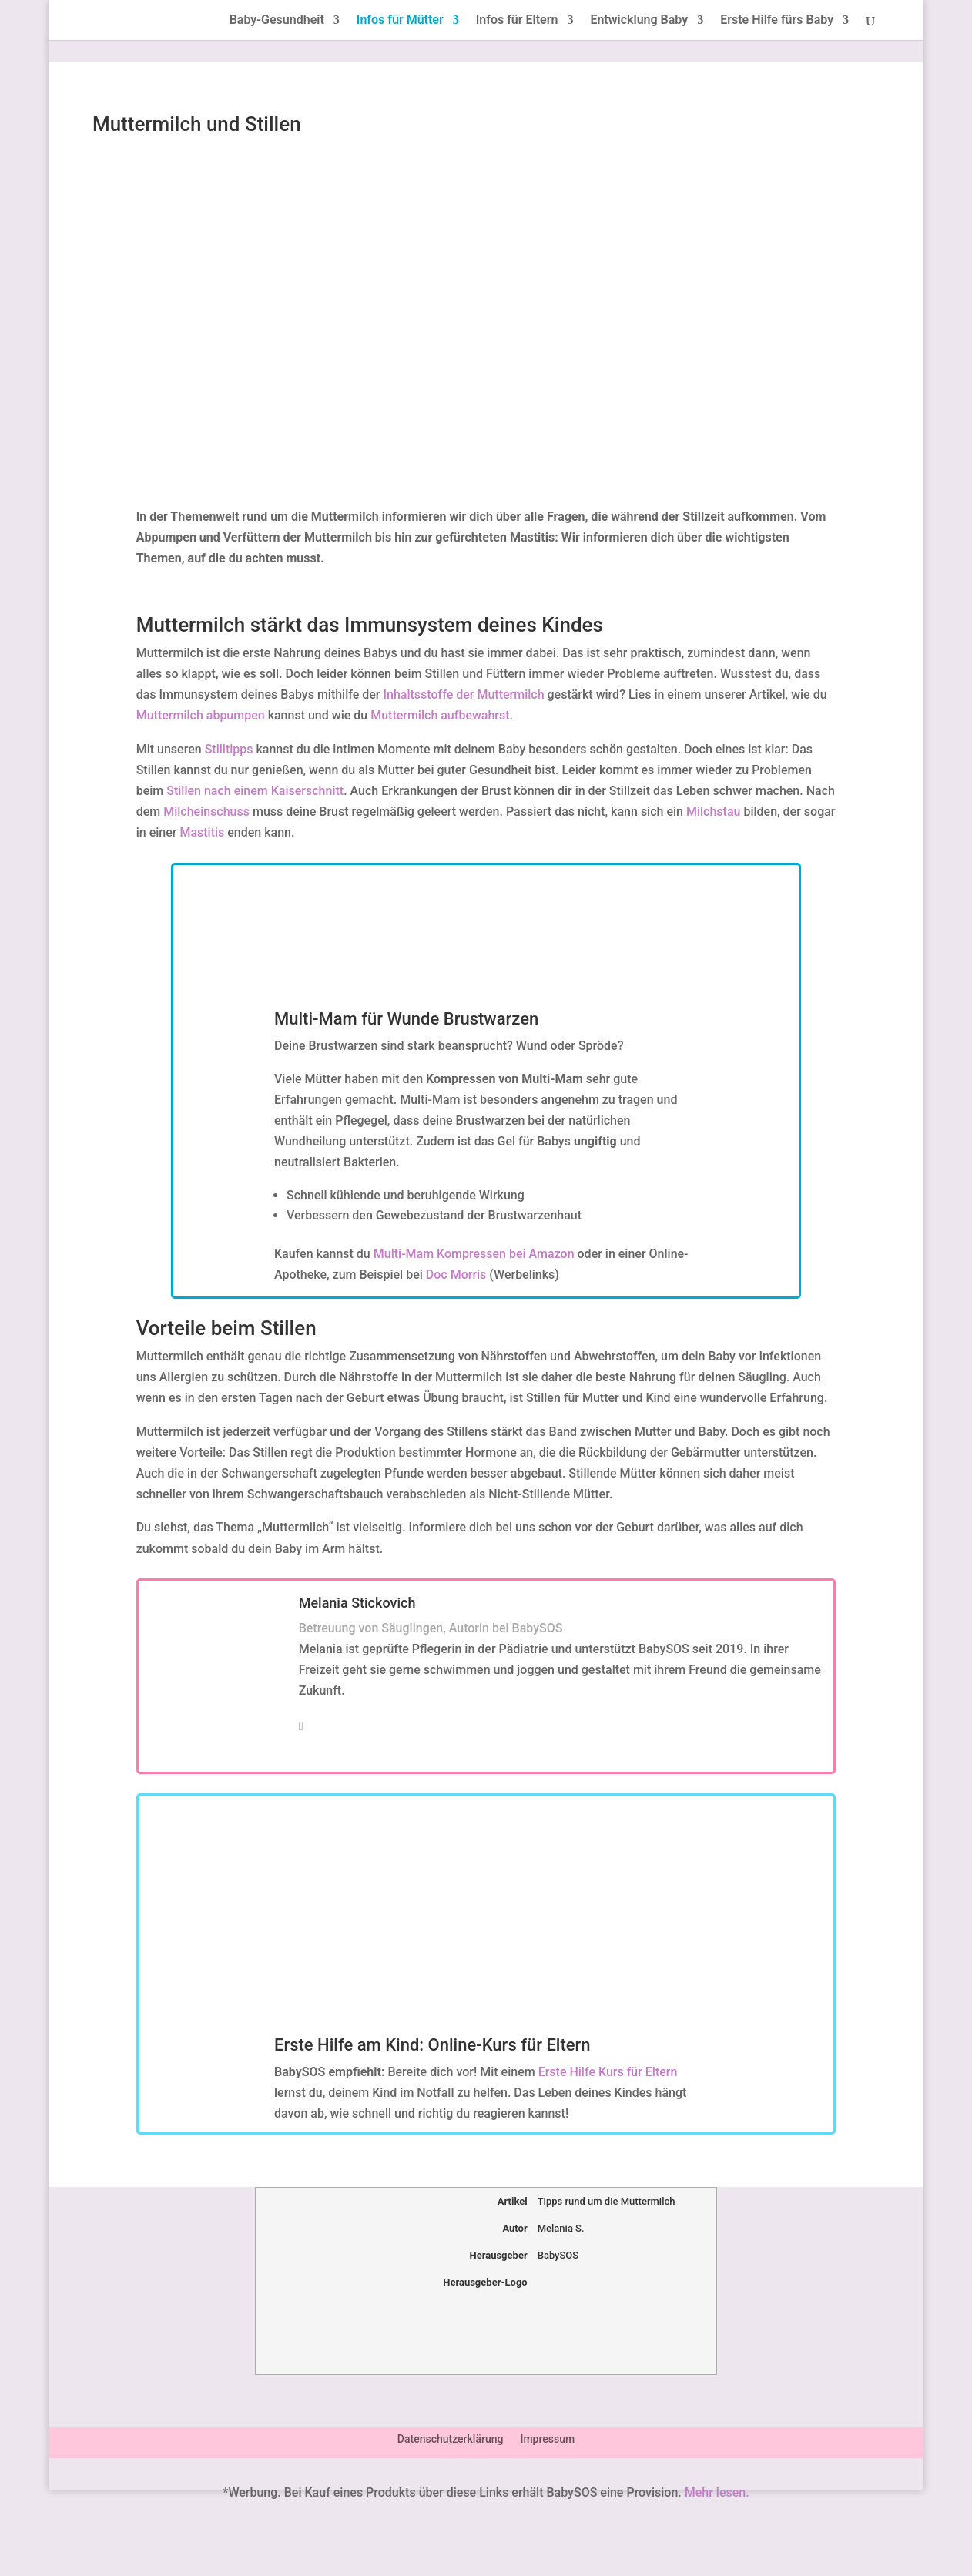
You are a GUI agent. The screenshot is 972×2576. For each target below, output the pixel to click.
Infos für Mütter (400, 21)
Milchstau (713, 811)
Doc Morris (456, 1274)
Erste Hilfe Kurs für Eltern (608, 2071)
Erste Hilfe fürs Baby (776, 21)
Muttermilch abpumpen (200, 715)
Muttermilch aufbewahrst (439, 715)
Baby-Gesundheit (277, 21)
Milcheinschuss (206, 811)
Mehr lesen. (717, 2492)
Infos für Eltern (517, 21)
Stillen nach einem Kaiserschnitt (255, 790)
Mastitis (201, 832)
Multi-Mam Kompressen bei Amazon (474, 1253)
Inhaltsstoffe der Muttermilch (464, 694)
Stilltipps (229, 749)
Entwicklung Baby (639, 21)
